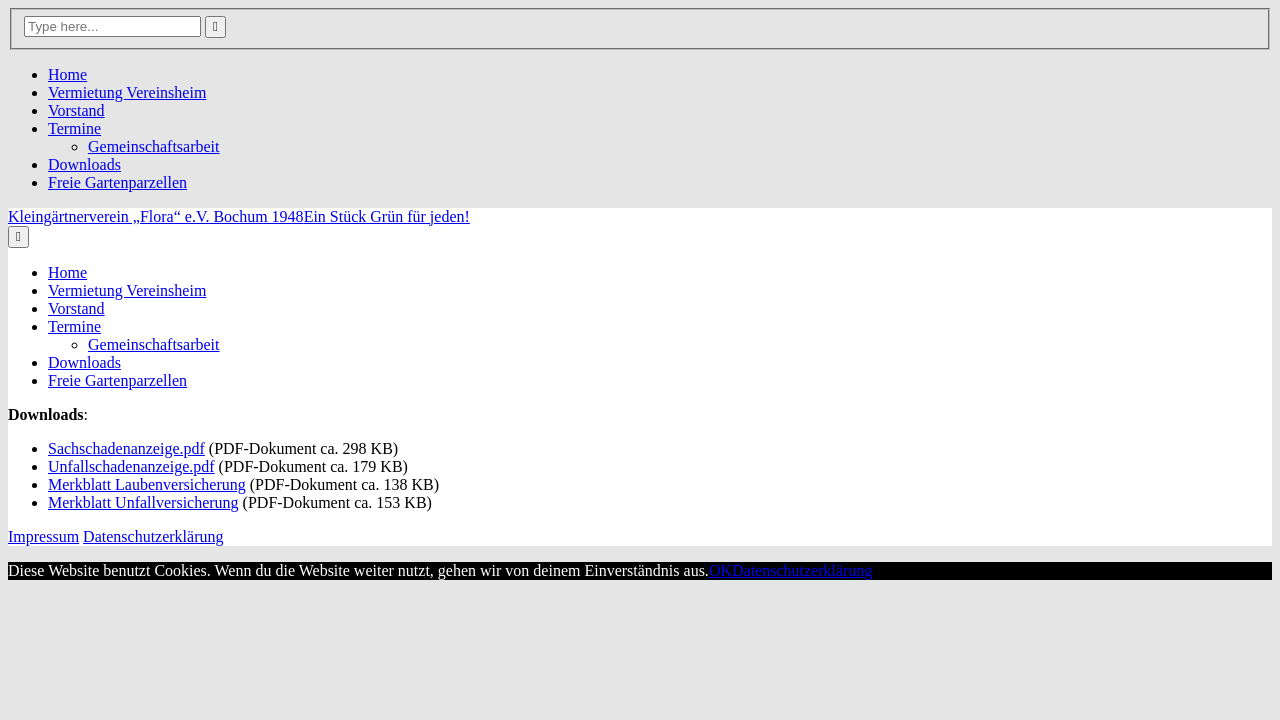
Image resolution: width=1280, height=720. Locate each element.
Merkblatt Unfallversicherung (143, 502)
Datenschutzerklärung (153, 536)
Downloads (84, 164)
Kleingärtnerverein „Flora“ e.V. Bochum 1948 (156, 216)
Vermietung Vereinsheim (127, 92)
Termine (74, 128)
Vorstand (76, 110)
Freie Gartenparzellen (117, 182)
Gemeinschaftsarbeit (154, 146)
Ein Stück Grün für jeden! (387, 216)
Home (67, 74)
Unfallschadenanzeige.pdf (131, 466)
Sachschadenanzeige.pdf (126, 448)
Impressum (43, 536)
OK (720, 570)
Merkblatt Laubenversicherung (147, 484)
